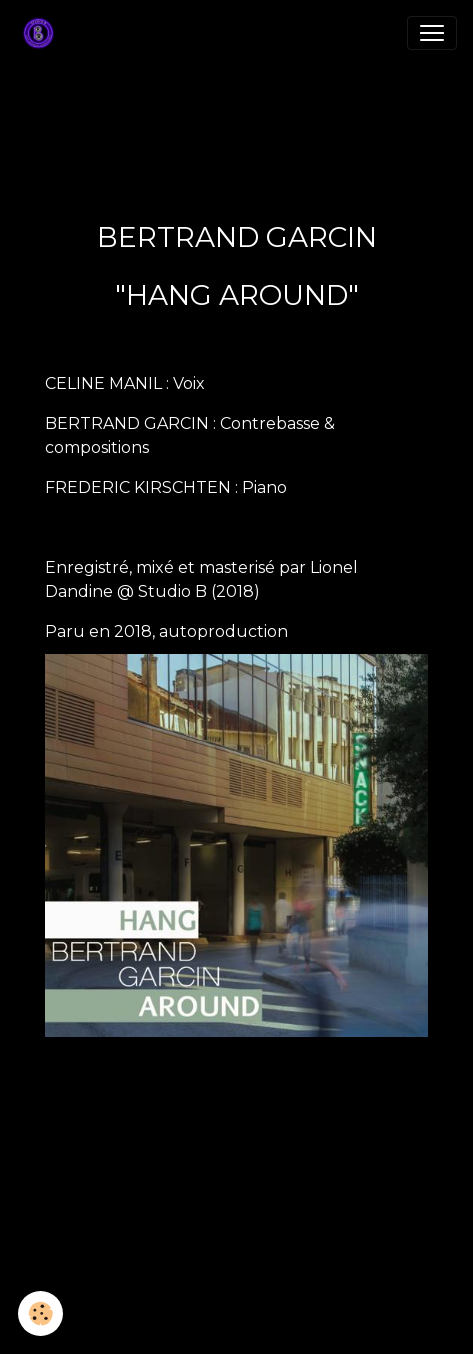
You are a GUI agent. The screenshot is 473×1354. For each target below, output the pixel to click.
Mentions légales (236, 1298)
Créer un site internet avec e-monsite (237, 1212)
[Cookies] (40, 1313)
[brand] (42, 33)
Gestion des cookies (237, 1327)
